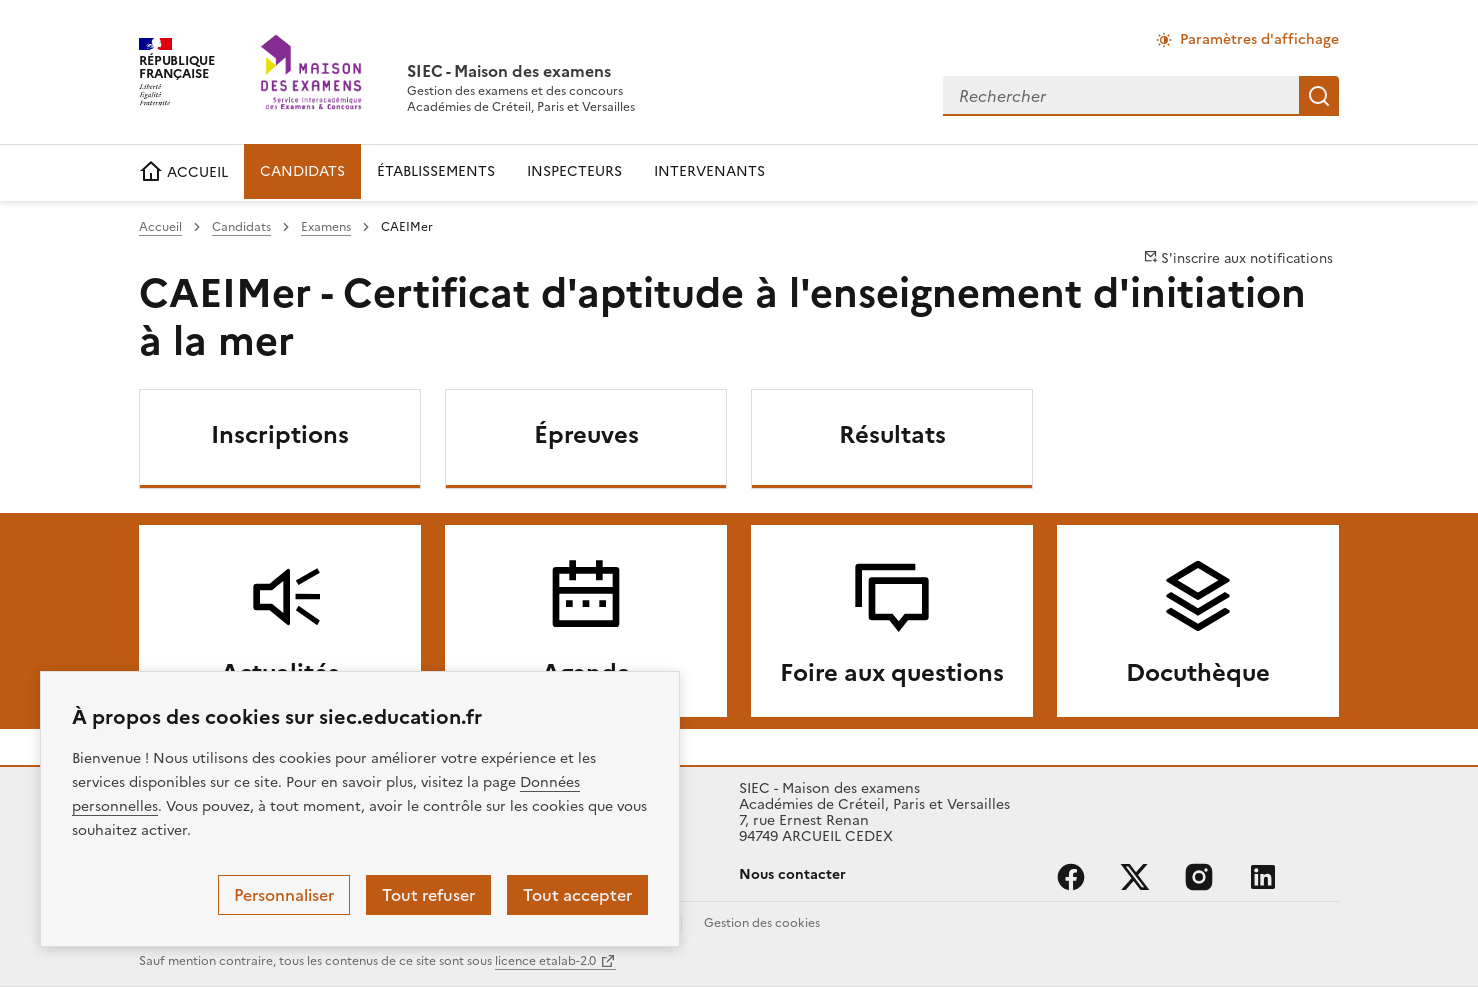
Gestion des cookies (762, 923)
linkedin (1263, 877)
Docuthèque (1198, 673)
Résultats (892, 435)
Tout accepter (577, 895)
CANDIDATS (302, 171)
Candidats (241, 227)
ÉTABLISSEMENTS (436, 171)
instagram (1199, 877)
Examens (326, 227)
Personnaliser (284, 895)
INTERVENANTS (709, 171)
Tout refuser (428, 895)
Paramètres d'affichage (1259, 39)
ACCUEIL (183, 172)
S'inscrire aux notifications (1238, 258)
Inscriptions (280, 435)
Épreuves (586, 435)
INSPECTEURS (574, 171)
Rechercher (1319, 96)
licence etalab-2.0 (545, 961)
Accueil (160, 227)
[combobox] (1121, 96)
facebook (1071, 877)
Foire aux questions (892, 673)
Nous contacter (792, 874)
